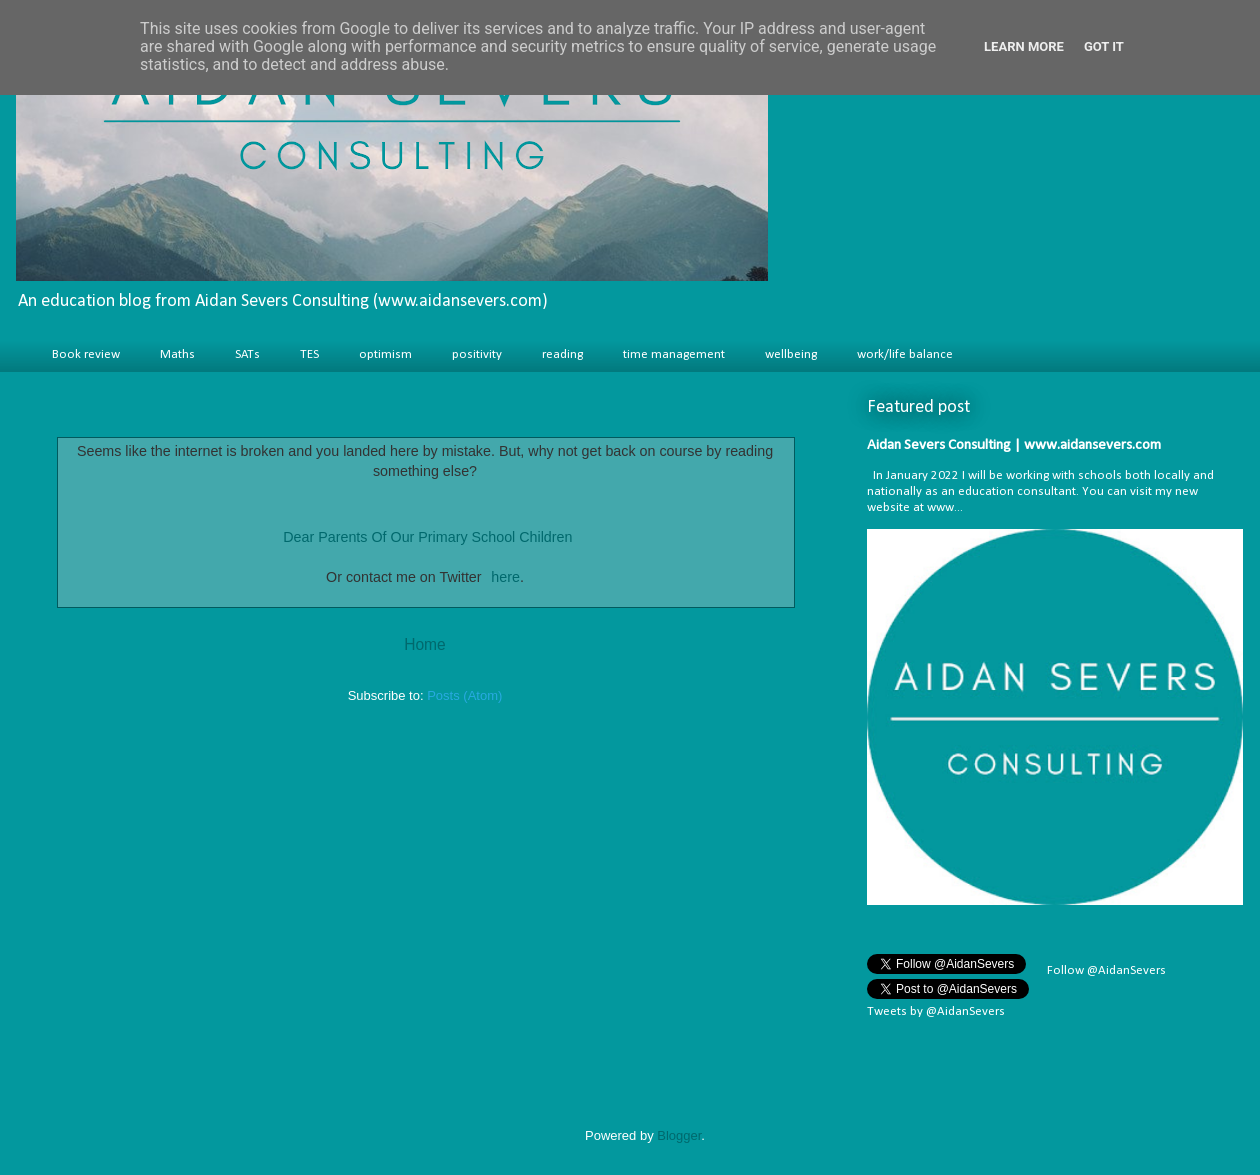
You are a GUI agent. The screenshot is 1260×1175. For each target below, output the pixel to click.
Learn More (1024, 46)
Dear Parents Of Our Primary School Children (427, 537)
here (505, 577)
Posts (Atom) (464, 695)
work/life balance (905, 354)
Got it (1104, 46)
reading (562, 354)
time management (674, 354)
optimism (385, 354)
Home (425, 644)
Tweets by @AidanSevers (936, 1011)
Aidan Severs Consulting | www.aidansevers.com (1014, 445)
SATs (247, 354)
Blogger (679, 1135)
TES (309, 354)
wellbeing (791, 354)
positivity (477, 354)
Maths (177, 354)
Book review (86, 354)
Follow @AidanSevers (1105, 970)
